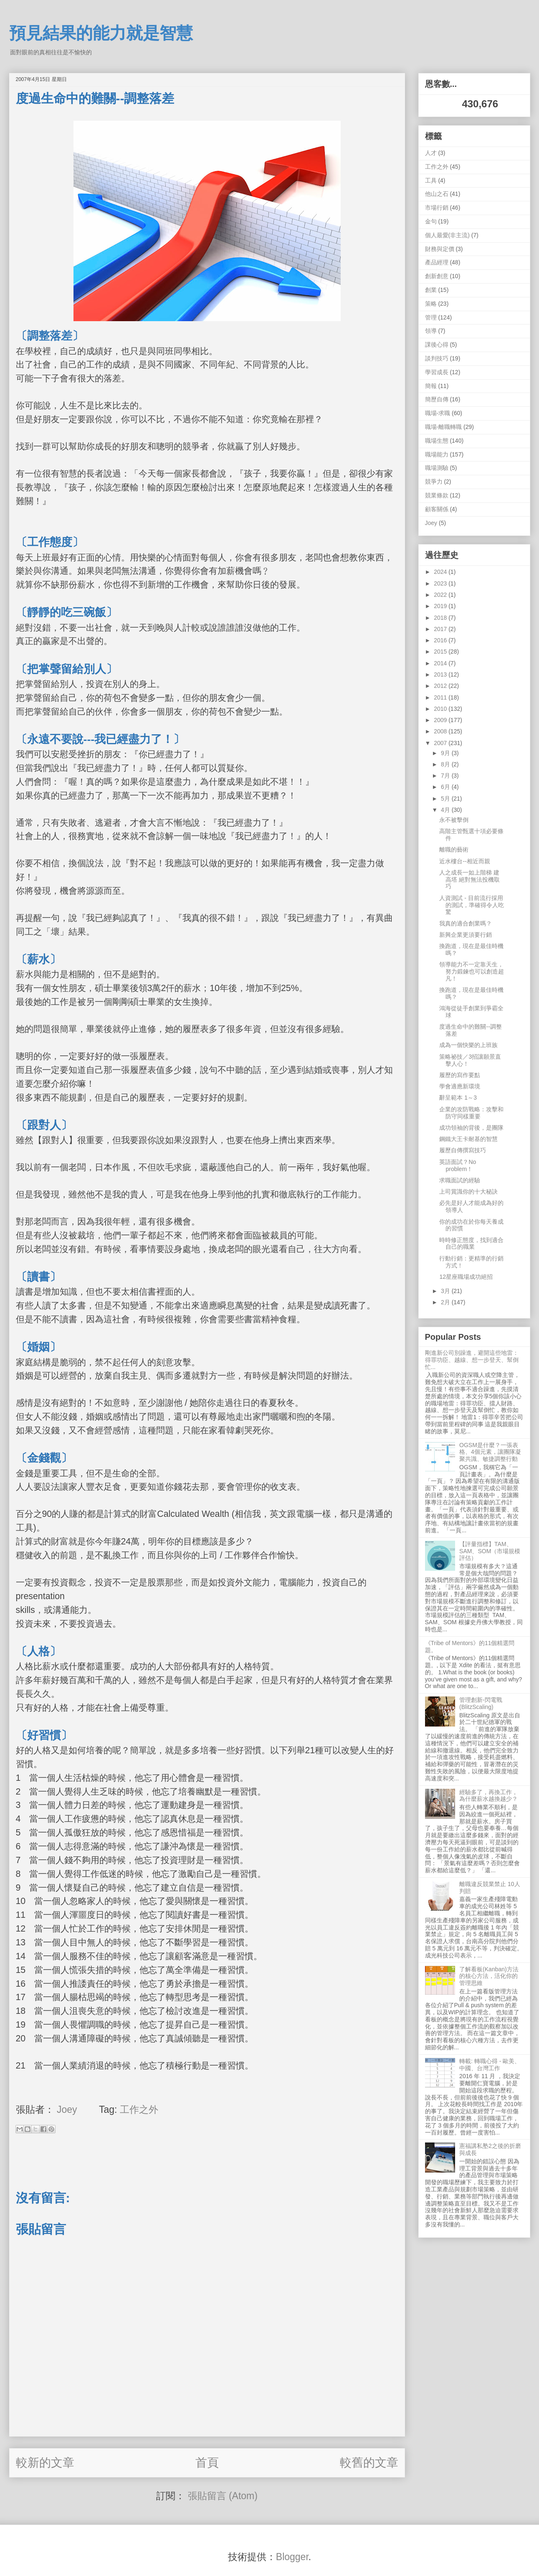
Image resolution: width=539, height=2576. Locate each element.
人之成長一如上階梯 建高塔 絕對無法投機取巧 (469, 879)
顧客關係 (436, 509)
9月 (446, 753)
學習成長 (436, 372)
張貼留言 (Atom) (223, 2495)
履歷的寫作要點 (459, 1075)
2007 (441, 743)
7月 (446, 775)
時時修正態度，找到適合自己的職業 (471, 1243)
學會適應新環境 (459, 1086)
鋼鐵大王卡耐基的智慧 (468, 1139)
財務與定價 (439, 249)
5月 (446, 798)
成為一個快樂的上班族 (468, 1045)
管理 (431, 317)
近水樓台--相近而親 (464, 861)
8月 (446, 764)
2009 (441, 720)
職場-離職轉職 (443, 426)
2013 (441, 674)
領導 (431, 330)
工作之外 (139, 2109)
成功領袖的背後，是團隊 (471, 1127)
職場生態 (436, 440)
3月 (446, 1291)
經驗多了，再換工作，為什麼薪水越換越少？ (488, 1796)
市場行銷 (436, 207)
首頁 (207, 2462)
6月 (446, 786)
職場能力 (436, 454)
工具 (431, 180)
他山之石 (436, 193)
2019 (441, 606)
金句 (431, 221)
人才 (431, 153)
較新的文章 (45, 2462)
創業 (431, 290)
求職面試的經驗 (459, 1180)
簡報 (431, 386)
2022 (441, 594)
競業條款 (436, 495)
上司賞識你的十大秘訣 (468, 1191)
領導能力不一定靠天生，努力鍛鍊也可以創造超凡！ (471, 971)
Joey (431, 523)
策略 (431, 303)
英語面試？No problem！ (457, 1165)
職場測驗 (436, 467)
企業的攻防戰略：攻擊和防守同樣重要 (471, 1113)
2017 (441, 629)
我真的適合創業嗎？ (465, 923)
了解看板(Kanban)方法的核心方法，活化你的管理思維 (489, 1976)
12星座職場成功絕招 (466, 1276)
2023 (441, 583)
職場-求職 (437, 413)
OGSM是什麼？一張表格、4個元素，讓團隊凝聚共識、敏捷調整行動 (490, 1452)
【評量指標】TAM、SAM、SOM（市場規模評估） (489, 1551)
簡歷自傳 (436, 399)
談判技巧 (436, 358)
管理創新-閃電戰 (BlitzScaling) (480, 1703)
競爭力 (434, 481)
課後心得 (436, 344)
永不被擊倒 (453, 819)
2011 (441, 697)
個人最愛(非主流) (447, 235)
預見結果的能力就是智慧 (101, 33)
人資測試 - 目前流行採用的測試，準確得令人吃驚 (471, 905)
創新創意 (436, 276)
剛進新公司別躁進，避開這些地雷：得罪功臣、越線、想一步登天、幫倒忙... (472, 1359)
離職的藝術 (453, 849)
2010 (441, 708)
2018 (441, 617)
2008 (441, 731)
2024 (441, 571)
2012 (441, 685)
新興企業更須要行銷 (465, 934)
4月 (446, 809)
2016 (441, 640)
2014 (441, 663)
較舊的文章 (369, 2462)
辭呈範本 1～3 (457, 1097)
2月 (446, 1302)
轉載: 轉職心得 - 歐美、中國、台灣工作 (489, 2064)
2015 (441, 651)
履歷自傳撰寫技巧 (462, 1150)
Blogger (292, 2556)
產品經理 (436, 262)
